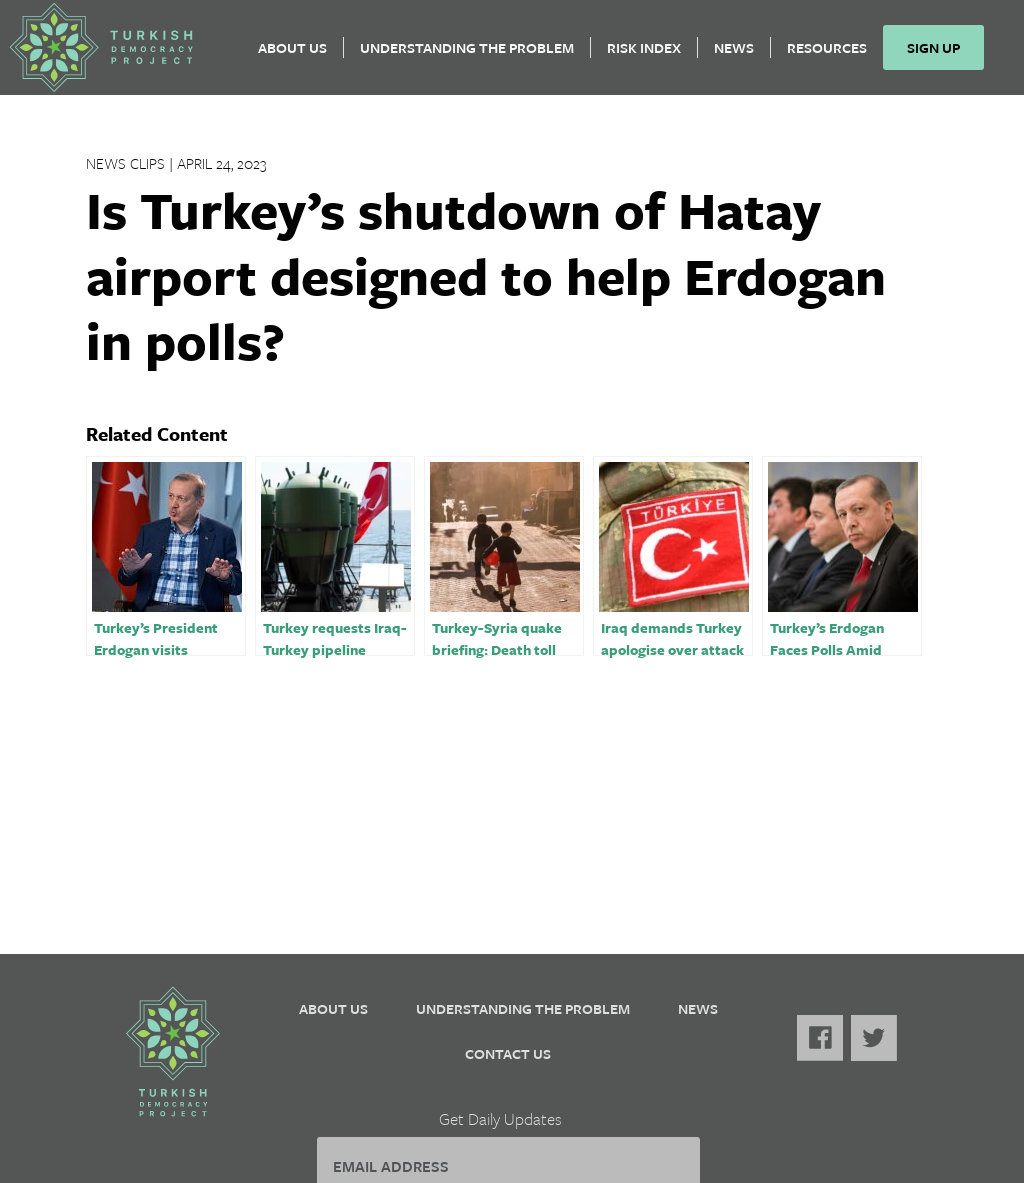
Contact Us (508, 1053)
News (742, 55)
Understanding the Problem (475, 55)
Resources (835, 55)
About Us (300, 55)
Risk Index (652, 55)
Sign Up (941, 55)
